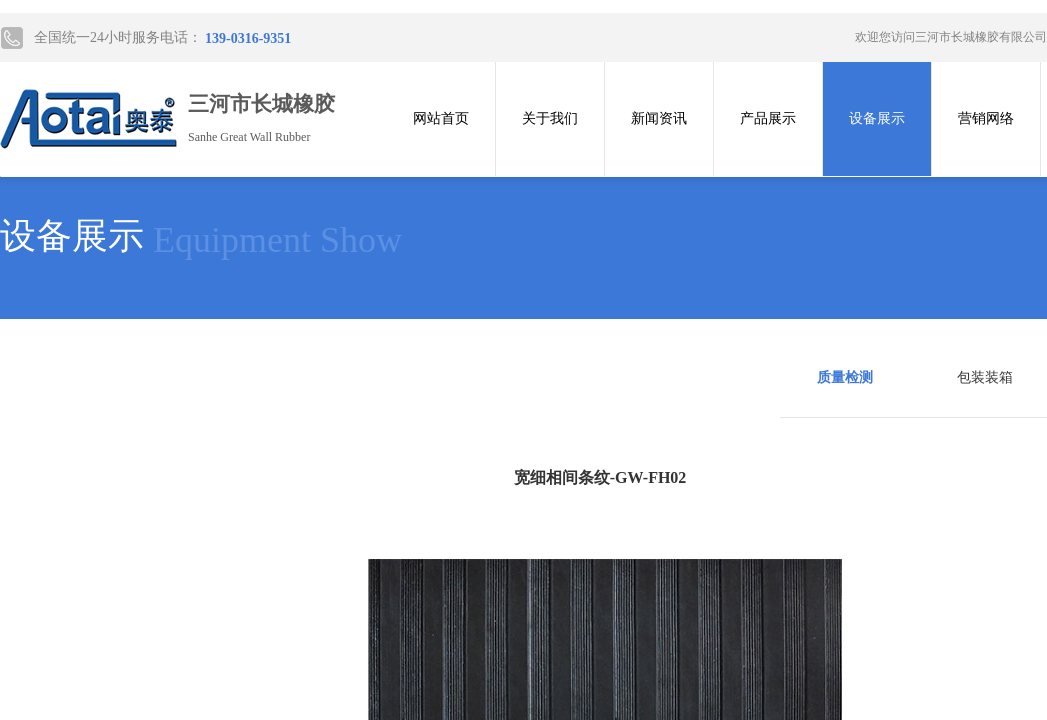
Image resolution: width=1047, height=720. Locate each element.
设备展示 (877, 118)
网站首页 (441, 118)
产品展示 (768, 118)
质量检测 (845, 377)
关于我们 (550, 118)
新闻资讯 (659, 118)
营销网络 (986, 118)
